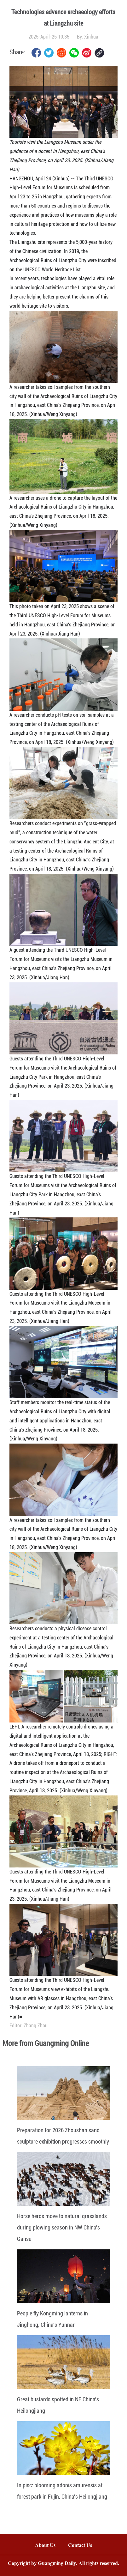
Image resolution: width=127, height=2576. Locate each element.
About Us (45, 2545)
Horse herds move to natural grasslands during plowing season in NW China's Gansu (62, 2227)
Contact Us (83, 2545)
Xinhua (91, 37)
